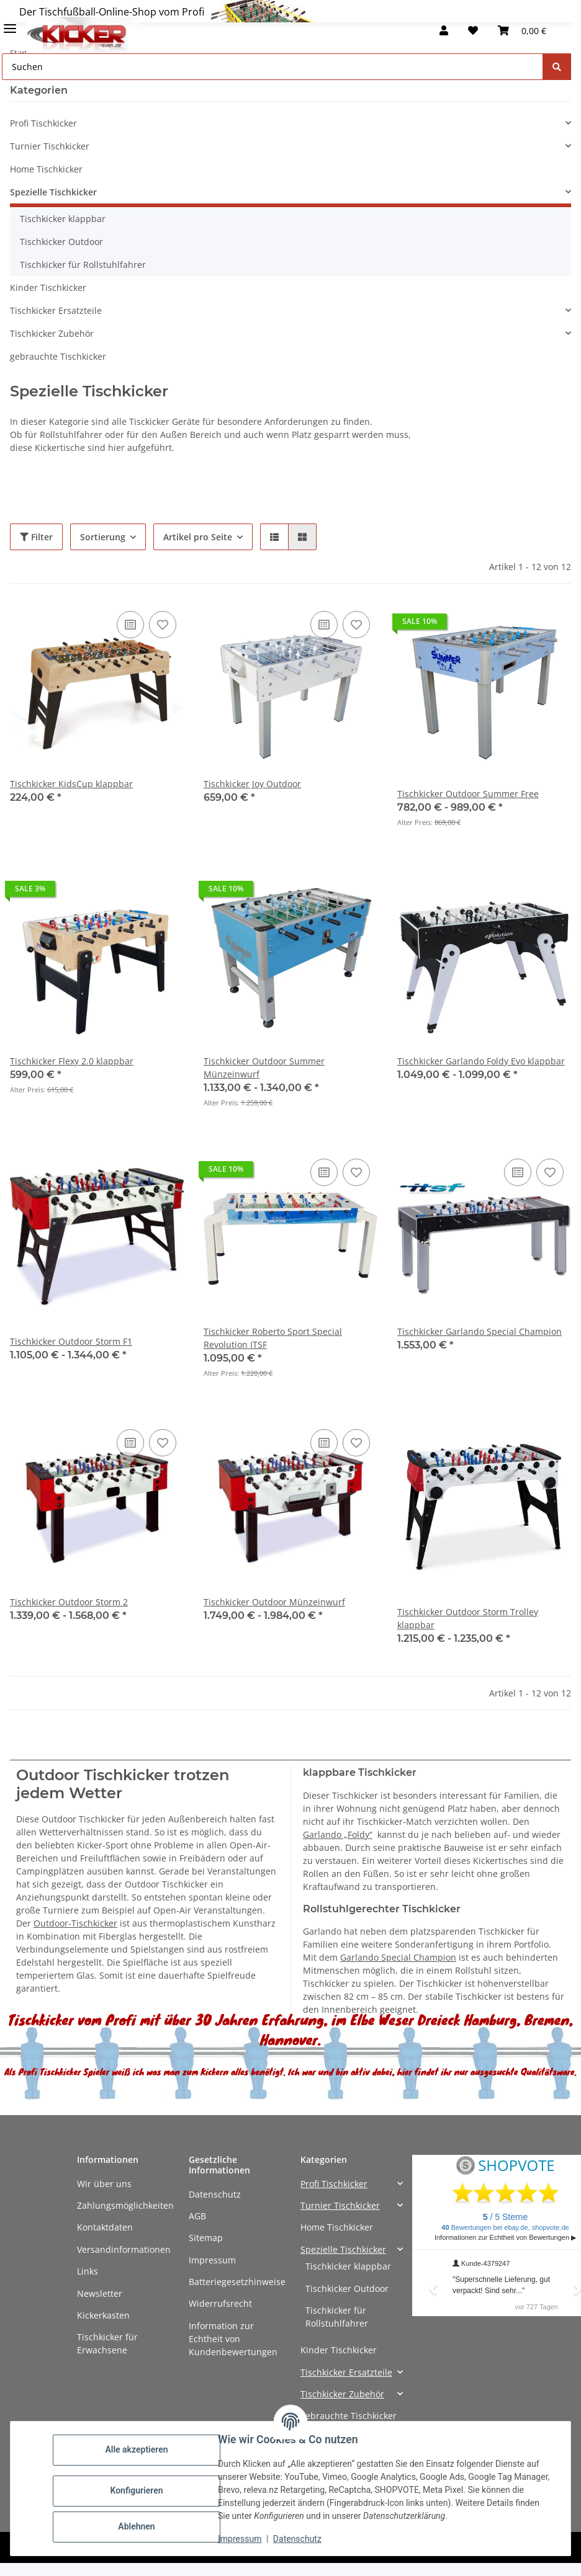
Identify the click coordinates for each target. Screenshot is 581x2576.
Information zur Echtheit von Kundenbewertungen (233, 2339)
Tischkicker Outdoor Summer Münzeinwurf (264, 1067)
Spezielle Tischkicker (53, 192)
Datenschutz (215, 2194)
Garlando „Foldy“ (337, 1834)
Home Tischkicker (46, 169)
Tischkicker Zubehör (52, 333)
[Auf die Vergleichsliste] (130, 624)
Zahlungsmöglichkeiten (125, 2205)
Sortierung (102, 537)
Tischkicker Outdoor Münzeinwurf (274, 1602)
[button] (444, 30)
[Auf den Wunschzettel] (162, 624)
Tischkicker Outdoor (61, 241)
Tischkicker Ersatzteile (56, 310)
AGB (197, 2216)
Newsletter (99, 2293)
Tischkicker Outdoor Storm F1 (71, 1341)
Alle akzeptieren (136, 2449)
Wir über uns (104, 2184)
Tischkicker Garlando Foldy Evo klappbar (481, 1061)
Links (87, 2271)
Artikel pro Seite (197, 537)
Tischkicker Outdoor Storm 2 (69, 1602)
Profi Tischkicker (43, 123)
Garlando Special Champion (398, 1957)
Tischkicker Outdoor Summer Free (468, 794)
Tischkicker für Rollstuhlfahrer (83, 264)
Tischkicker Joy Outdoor (252, 784)
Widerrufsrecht (220, 2303)
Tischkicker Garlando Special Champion (479, 1331)
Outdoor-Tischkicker (75, 1923)
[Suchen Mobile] (272, 66)
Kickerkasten (103, 2315)
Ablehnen (136, 2526)
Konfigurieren (136, 2490)
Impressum (212, 2260)
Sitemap (206, 2238)
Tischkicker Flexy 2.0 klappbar (71, 1061)
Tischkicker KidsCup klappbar (71, 784)
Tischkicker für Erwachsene (107, 2343)
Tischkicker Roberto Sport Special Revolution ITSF (273, 1338)
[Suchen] (557, 66)
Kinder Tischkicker (48, 287)
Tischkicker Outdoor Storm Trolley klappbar (467, 1618)
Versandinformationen (124, 2249)
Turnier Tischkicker (49, 146)
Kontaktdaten (105, 2227)
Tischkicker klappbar (63, 219)
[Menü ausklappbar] (10, 23)
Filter (36, 537)
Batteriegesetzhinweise (237, 2282)
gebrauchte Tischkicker (58, 356)
